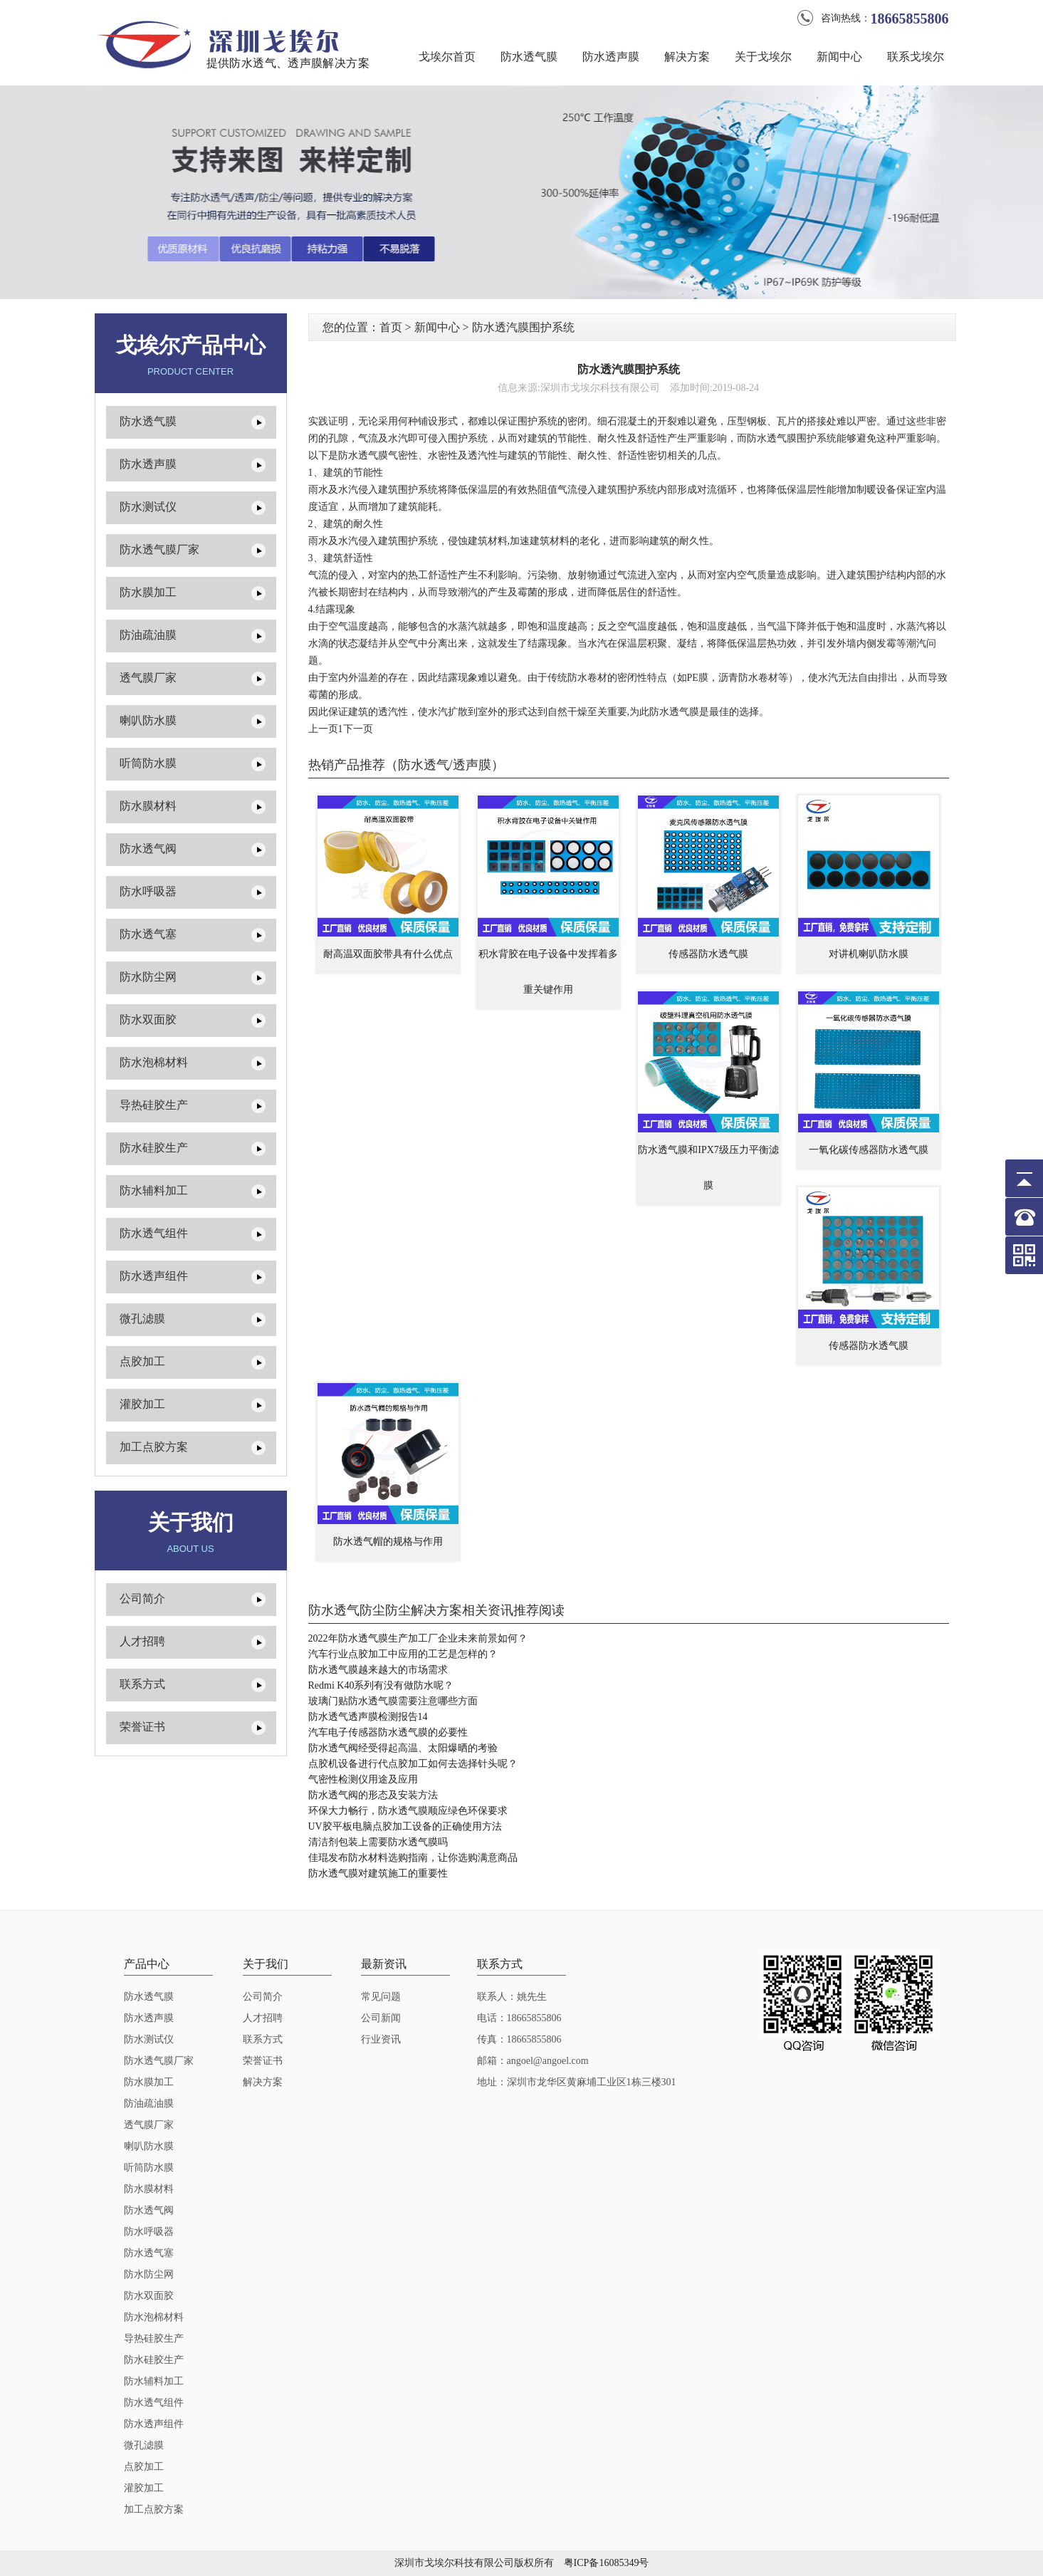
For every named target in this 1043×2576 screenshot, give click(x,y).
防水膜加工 (148, 592)
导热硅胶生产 (154, 1105)
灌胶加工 (142, 1404)
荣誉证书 (142, 1727)
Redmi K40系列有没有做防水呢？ (381, 1685)
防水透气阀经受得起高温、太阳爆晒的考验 (403, 1748)
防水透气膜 (528, 57)
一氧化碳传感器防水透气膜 (868, 1149)
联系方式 (142, 1684)
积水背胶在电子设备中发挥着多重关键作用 (548, 972)
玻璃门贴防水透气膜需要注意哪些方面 (393, 1701)
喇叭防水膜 (148, 720)
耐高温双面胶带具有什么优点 (388, 954)
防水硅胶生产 (154, 1148)
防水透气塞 (148, 934)
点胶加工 (142, 1361)
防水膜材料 (148, 806)
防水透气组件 (154, 1233)
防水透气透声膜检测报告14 (368, 1716)
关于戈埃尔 (763, 57)
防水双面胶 (148, 1019)
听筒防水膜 (148, 763)
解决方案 (687, 57)
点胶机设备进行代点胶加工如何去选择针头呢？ (413, 1763)
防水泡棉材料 (154, 1062)
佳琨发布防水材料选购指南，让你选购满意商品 (413, 1857)
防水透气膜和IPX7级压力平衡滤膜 (708, 1167)
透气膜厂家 (148, 678)
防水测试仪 (148, 507)
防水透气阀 (148, 849)
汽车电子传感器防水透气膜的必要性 (388, 1732)
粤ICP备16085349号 (606, 2562)
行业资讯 (381, 2039)
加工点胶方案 (154, 1447)
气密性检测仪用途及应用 (363, 1779)
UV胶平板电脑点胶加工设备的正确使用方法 (405, 1826)
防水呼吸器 (148, 891)
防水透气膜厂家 (159, 549)
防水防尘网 (148, 977)
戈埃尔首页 (447, 57)
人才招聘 (142, 1641)
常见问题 (381, 1996)
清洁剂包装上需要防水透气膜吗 (378, 1842)
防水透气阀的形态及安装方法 (373, 1795)
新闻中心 (839, 57)
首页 (390, 327)
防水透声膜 (610, 57)
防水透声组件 (154, 1276)
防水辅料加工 (154, 1190)
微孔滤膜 (142, 1319)
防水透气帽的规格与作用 (388, 1541)
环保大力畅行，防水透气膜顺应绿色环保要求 (408, 1810)
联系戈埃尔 (915, 57)
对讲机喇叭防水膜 (868, 954)
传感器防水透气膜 (708, 954)
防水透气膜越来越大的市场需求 (378, 1669)
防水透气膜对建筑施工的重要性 (378, 1873)
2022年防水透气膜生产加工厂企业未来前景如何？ (418, 1638)
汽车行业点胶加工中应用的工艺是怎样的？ (403, 1654)
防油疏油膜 (148, 635)
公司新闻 (381, 2018)
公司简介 (142, 1598)
